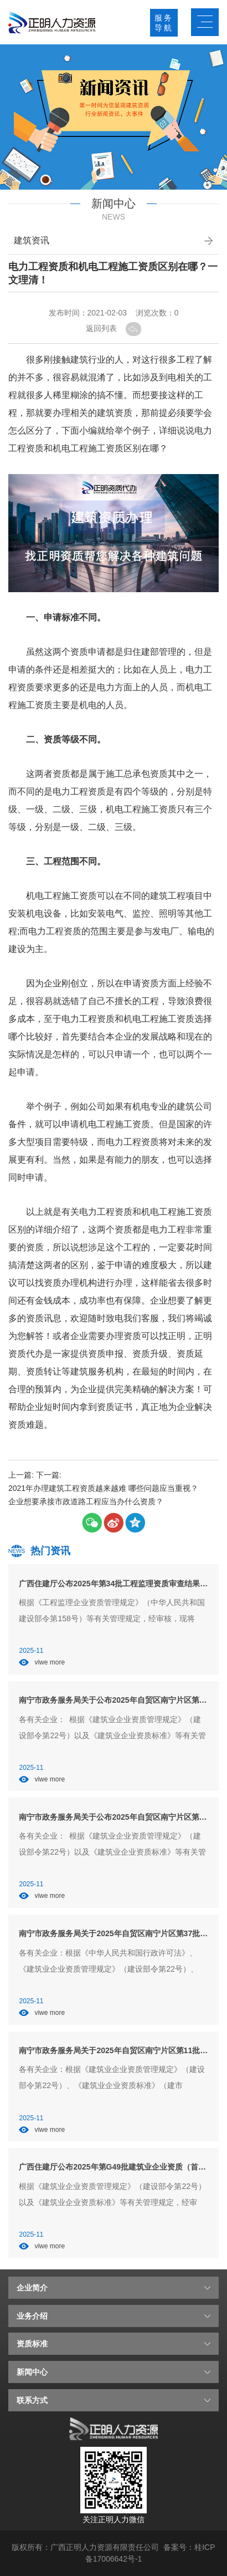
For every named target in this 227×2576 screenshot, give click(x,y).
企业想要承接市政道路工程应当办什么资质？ (85, 1501)
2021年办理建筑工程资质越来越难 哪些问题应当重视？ (103, 1488)
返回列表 (113, 328)
